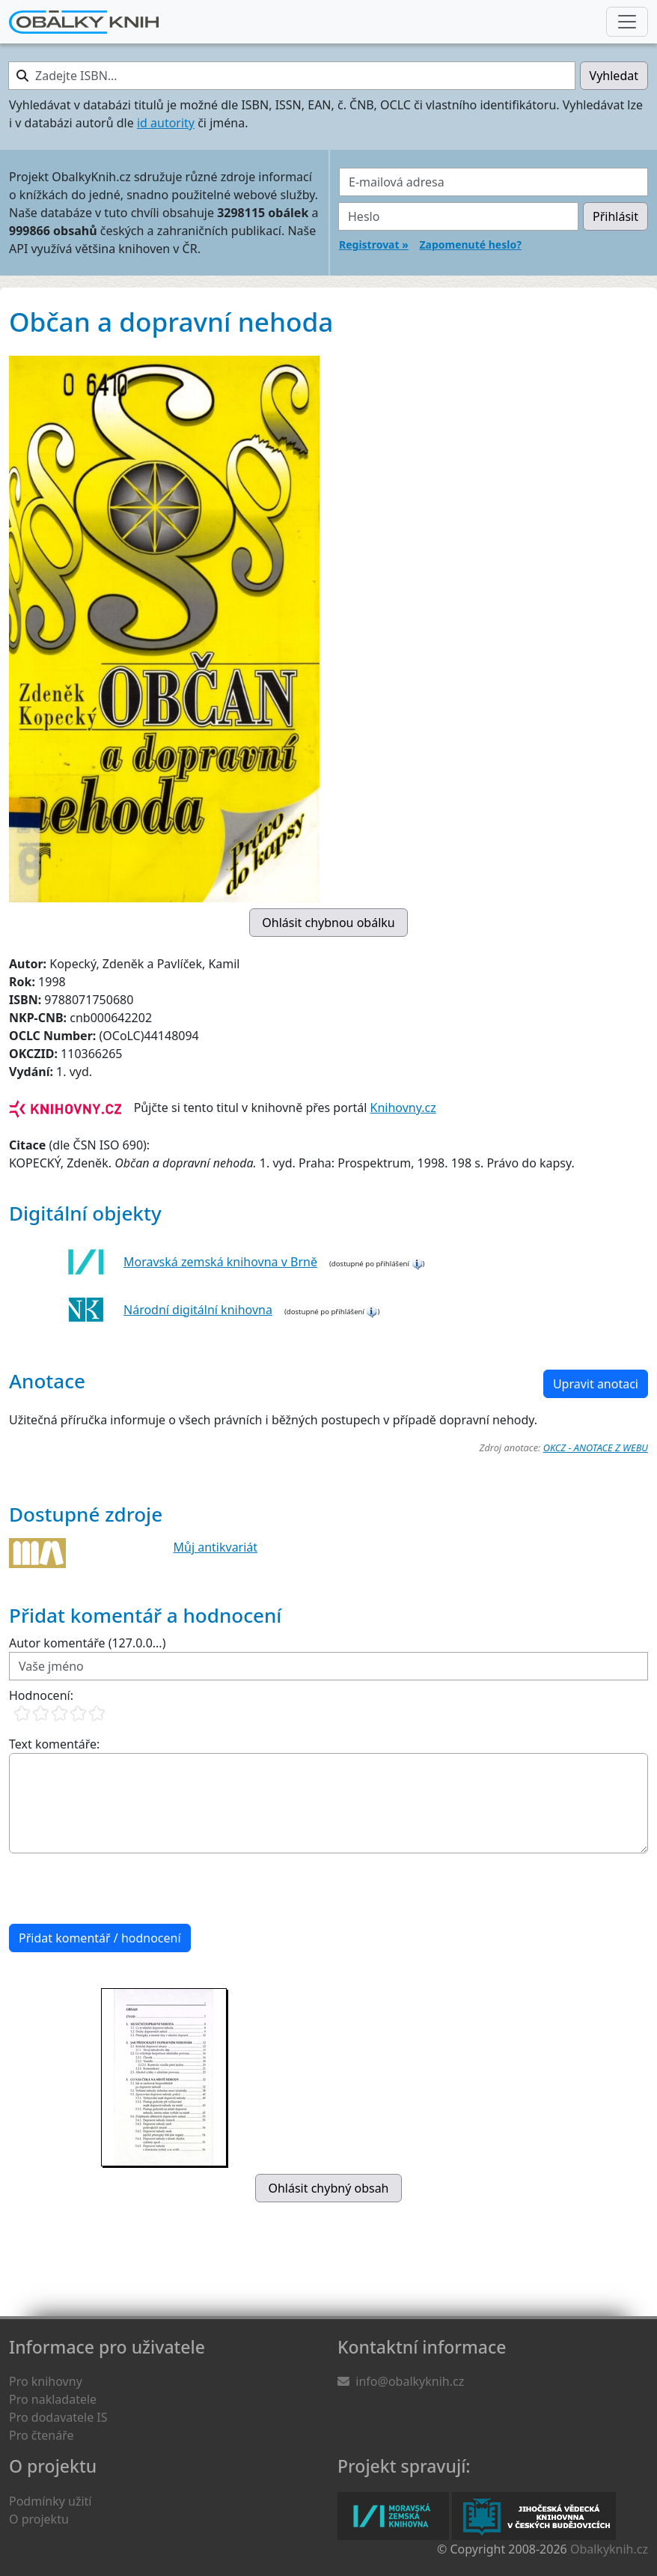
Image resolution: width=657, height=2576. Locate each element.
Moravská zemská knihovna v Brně (220, 1262)
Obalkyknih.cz (609, 2549)
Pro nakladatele (53, 2399)
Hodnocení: (41, 1695)
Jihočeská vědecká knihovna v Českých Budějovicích (534, 2516)
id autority (166, 123)
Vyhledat (614, 75)
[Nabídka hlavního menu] (627, 22)
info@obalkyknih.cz (409, 2381)
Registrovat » (374, 244)
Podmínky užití (50, 2501)
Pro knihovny (45, 2381)
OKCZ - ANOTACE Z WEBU (595, 1447)
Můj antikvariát (216, 1547)
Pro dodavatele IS (58, 2417)
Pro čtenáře (41, 2435)
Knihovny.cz (403, 1107)
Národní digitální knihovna (197, 1309)
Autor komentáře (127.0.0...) (87, 1643)
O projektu (39, 2519)
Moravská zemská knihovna (393, 2516)
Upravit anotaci (595, 1384)
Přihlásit (615, 216)
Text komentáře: (54, 1744)
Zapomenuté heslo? (470, 244)
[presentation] (122, 1888)
